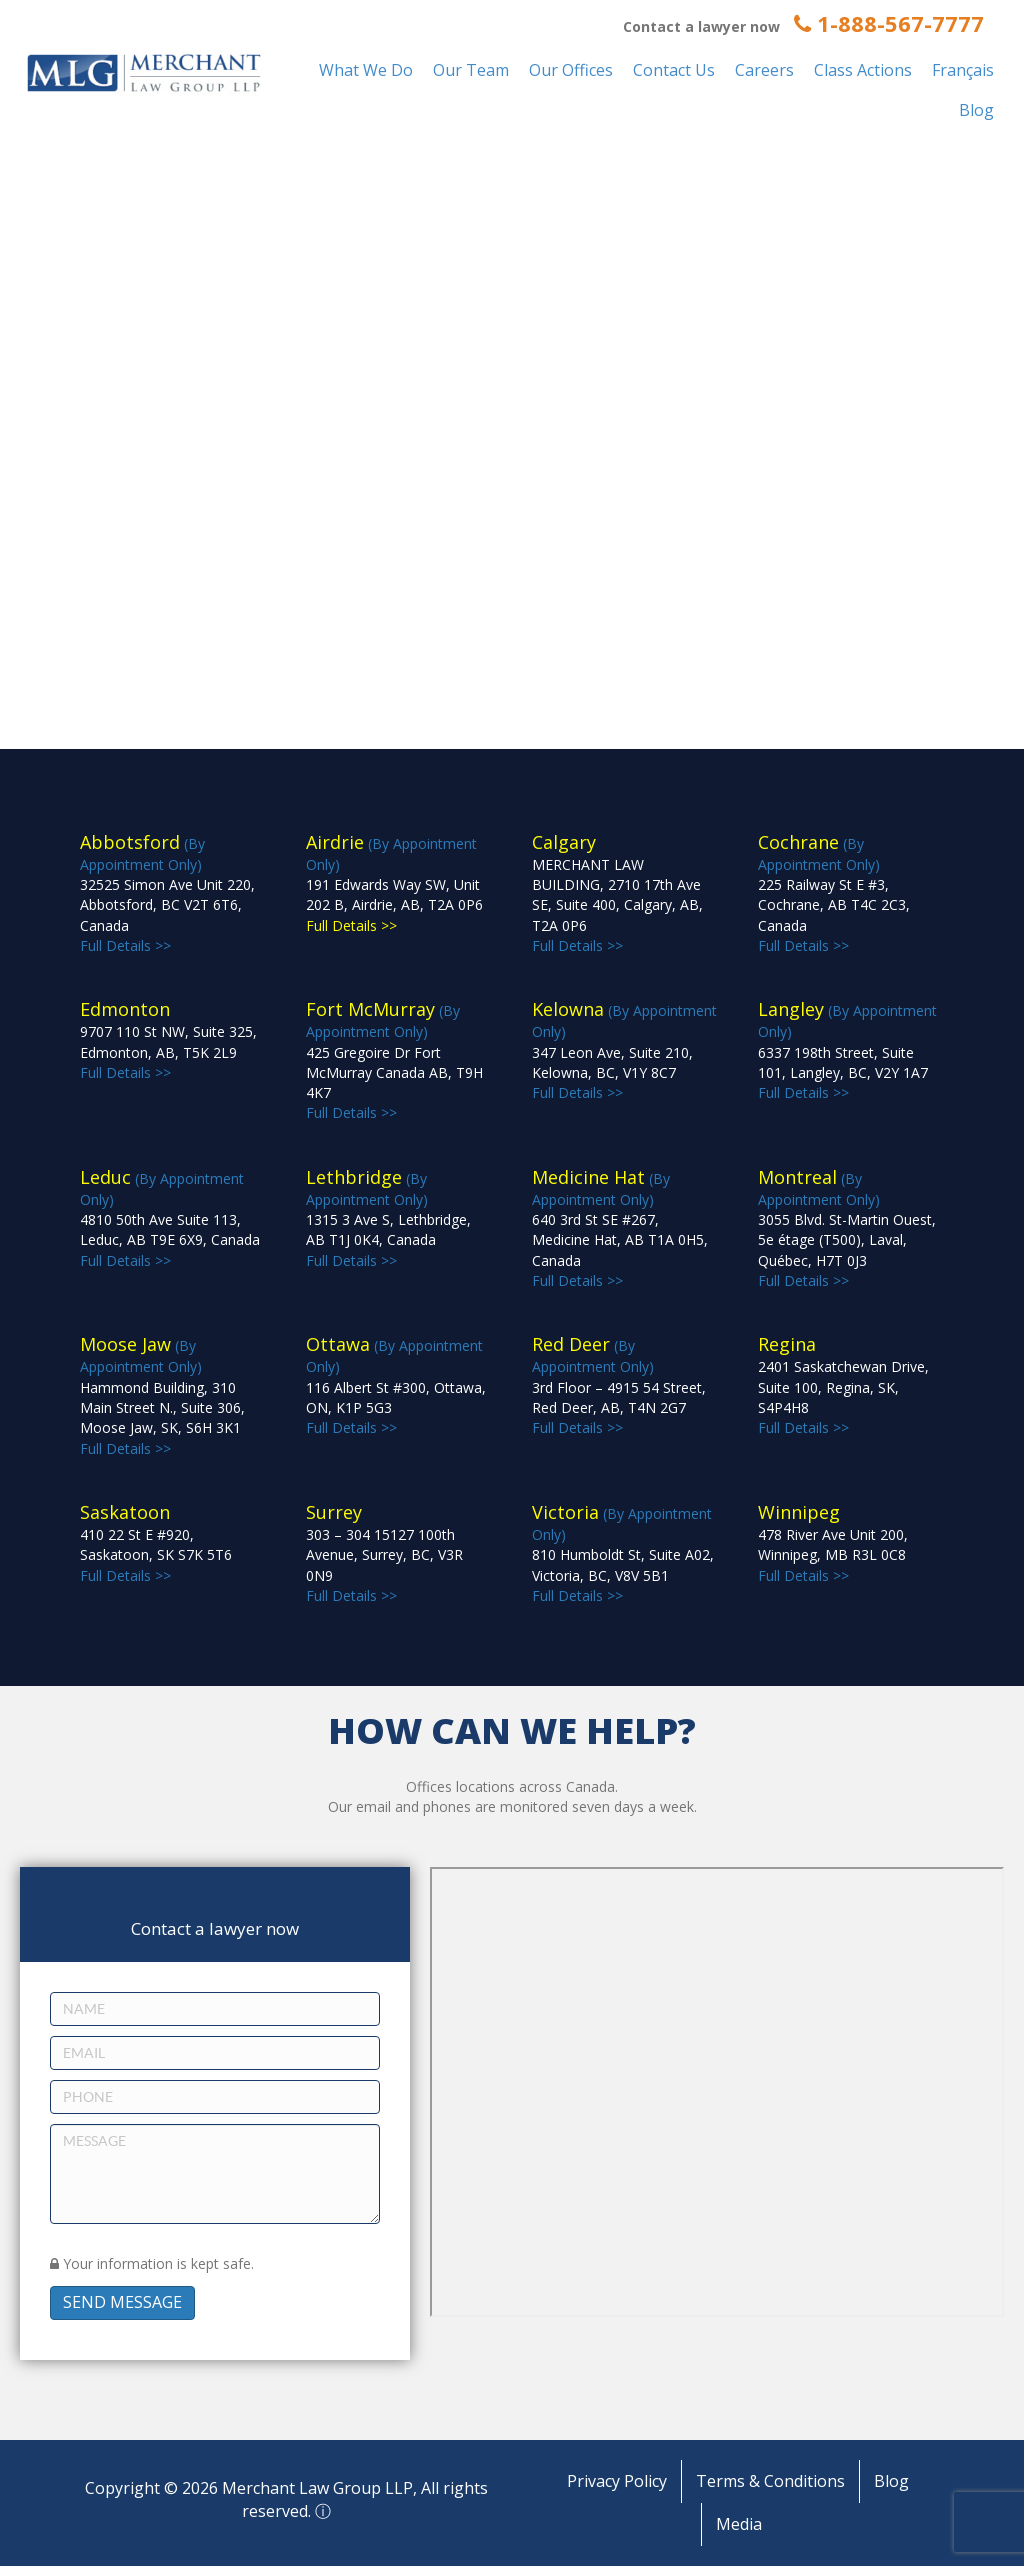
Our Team (471, 70)
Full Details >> (843, 1386)
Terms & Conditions (770, 2481)
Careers (764, 70)
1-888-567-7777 (889, 23)
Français (963, 70)
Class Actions (863, 70)
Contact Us (674, 70)
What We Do (366, 70)
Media (739, 2524)
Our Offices (571, 70)
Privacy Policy (617, 2481)
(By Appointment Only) (394, 884)
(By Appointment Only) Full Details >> (394, 1061)
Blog (976, 110)
